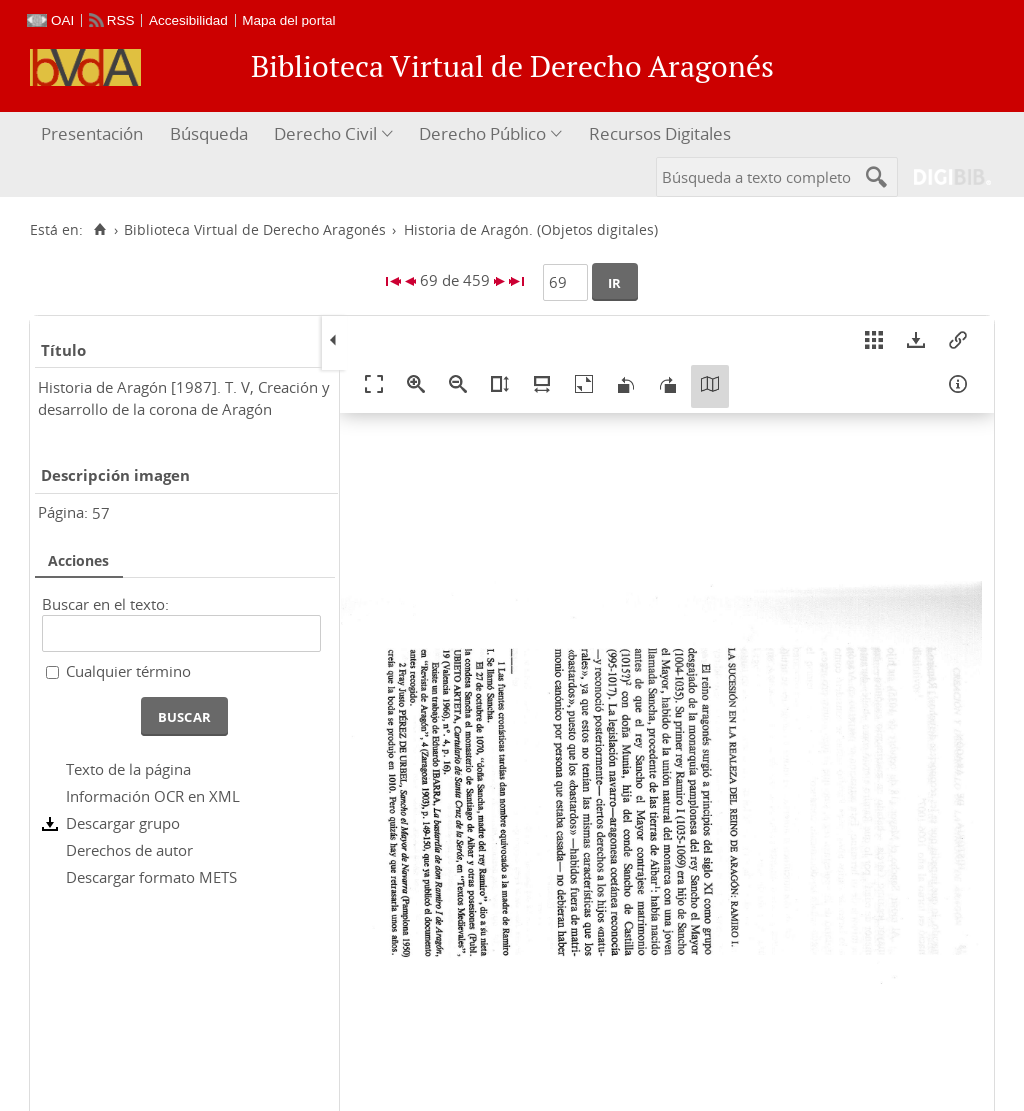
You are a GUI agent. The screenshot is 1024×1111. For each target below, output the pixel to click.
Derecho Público (482, 133)
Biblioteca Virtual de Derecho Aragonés (255, 230)
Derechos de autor (129, 850)
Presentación (92, 133)
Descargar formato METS (151, 877)
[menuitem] (94, 134)
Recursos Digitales (660, 133)
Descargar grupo (123, 823)
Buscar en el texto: (105, 604)
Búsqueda (209, 133)
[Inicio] (99, 230)
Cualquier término (128, 671)
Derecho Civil (325, 133)
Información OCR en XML (153, 796)
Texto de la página (128, 769)
